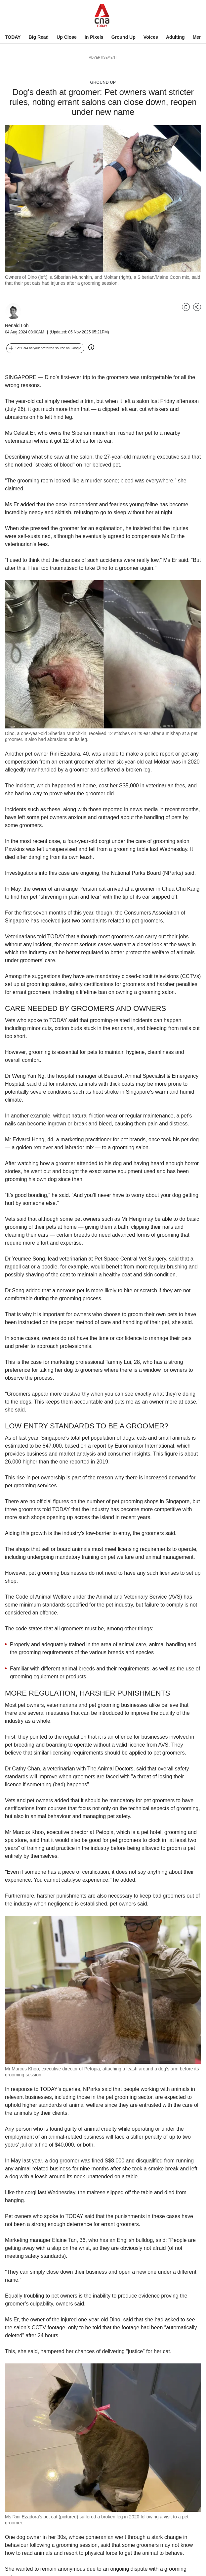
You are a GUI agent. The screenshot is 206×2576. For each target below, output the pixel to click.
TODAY (13, 37)
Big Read (38, 37)
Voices (151, 37)
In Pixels (94, 37)
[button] (45, 348)
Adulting (175, 37)
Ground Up (123, 37)
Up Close (67, 37)
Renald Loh (17, 325)
